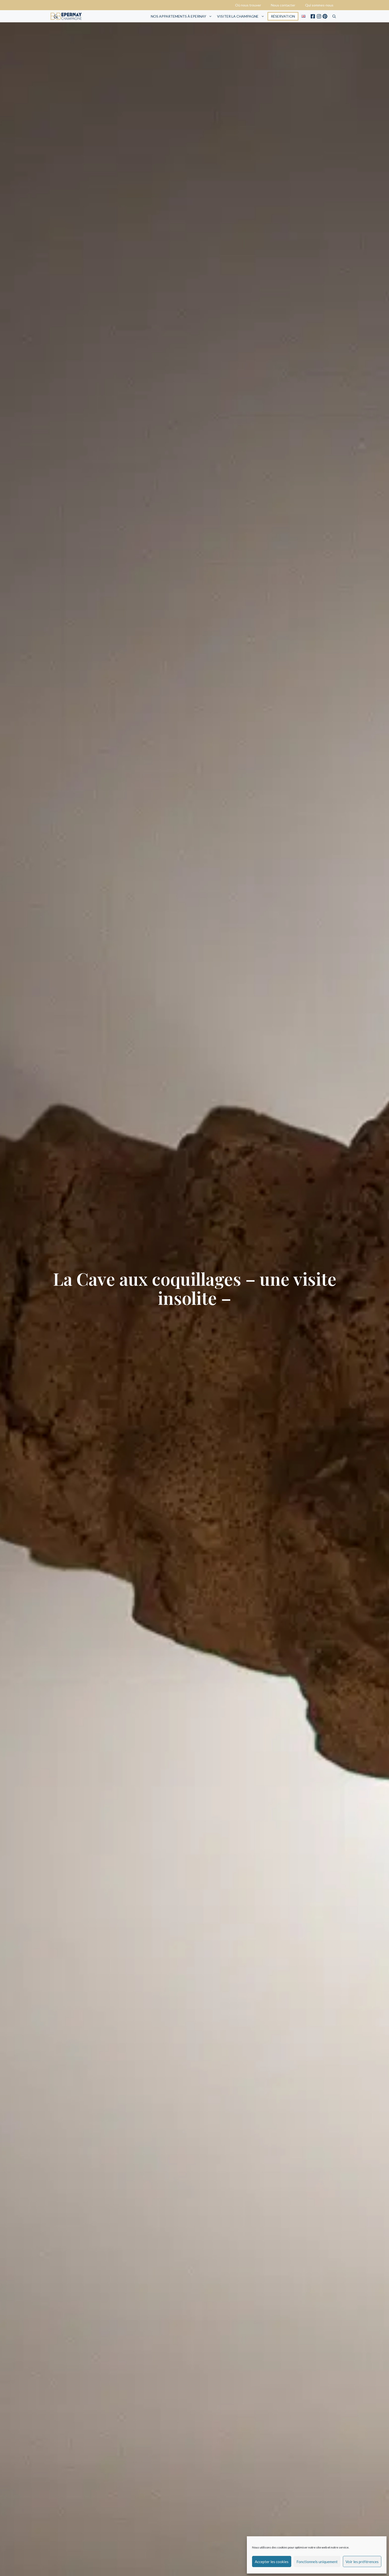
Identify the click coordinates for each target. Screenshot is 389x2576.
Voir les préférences (362, 2561)
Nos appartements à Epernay (183, 16)
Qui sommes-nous (319, 5)
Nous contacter (283, 5)
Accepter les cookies (272, 2561)
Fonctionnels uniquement (317, 2561)
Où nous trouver (248, 5)
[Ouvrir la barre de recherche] (334, 16)
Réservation (283, 16)
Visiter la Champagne (242, 16)
